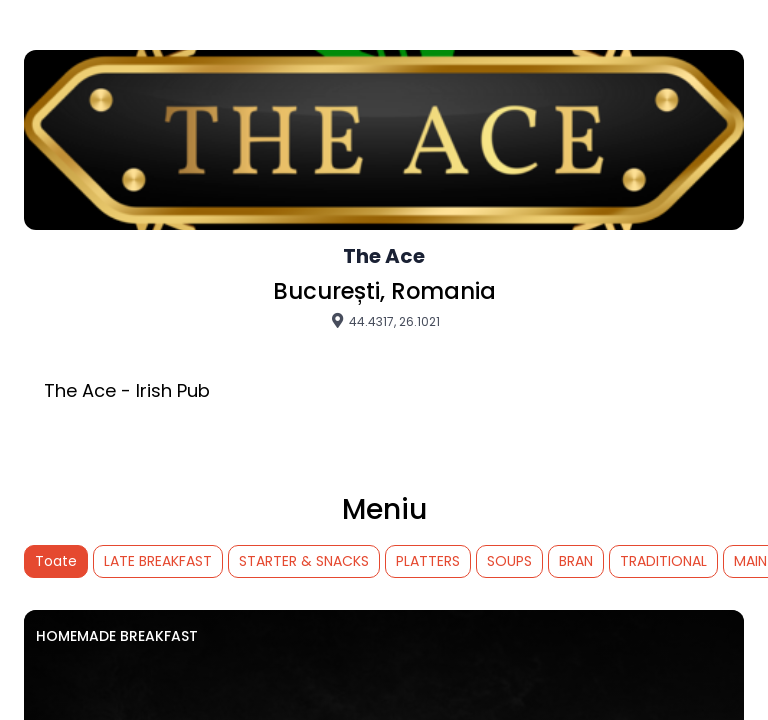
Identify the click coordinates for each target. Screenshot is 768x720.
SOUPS (509, 561)
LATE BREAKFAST (158, 561)
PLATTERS (428, 561)
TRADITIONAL (663, 561)
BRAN (576, 561)
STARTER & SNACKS (304, 561)
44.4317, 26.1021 (384, 321)
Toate (56, 561)
